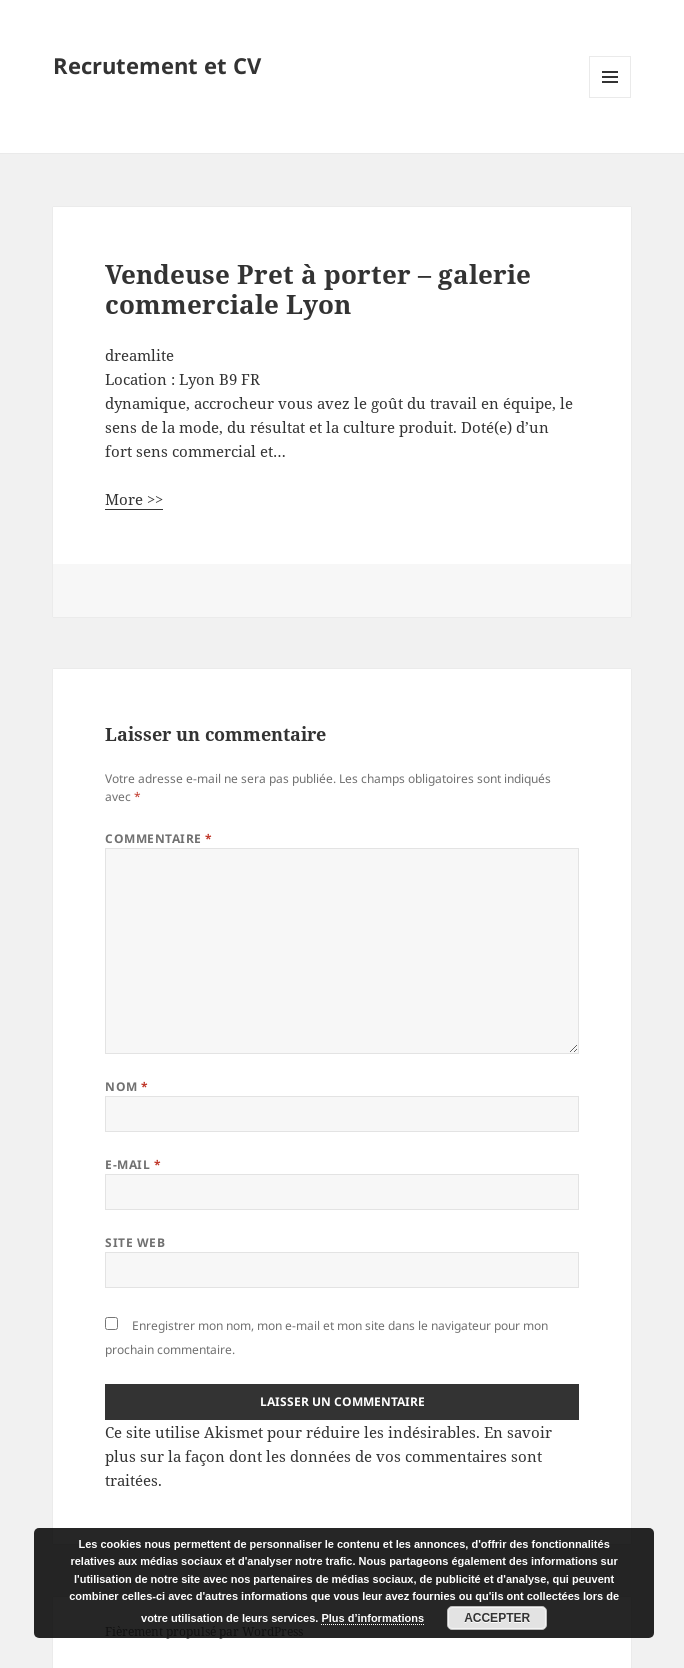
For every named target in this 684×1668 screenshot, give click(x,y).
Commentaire (158, 838)
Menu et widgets (610, 97)
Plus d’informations (372, 1618)
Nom (126, 1086)
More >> (134, 499)
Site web (135, 1242)
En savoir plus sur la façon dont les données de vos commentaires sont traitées (328, 1456)
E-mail (133, 1164)
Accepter (497, 1618)
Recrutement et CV (157, 65)
